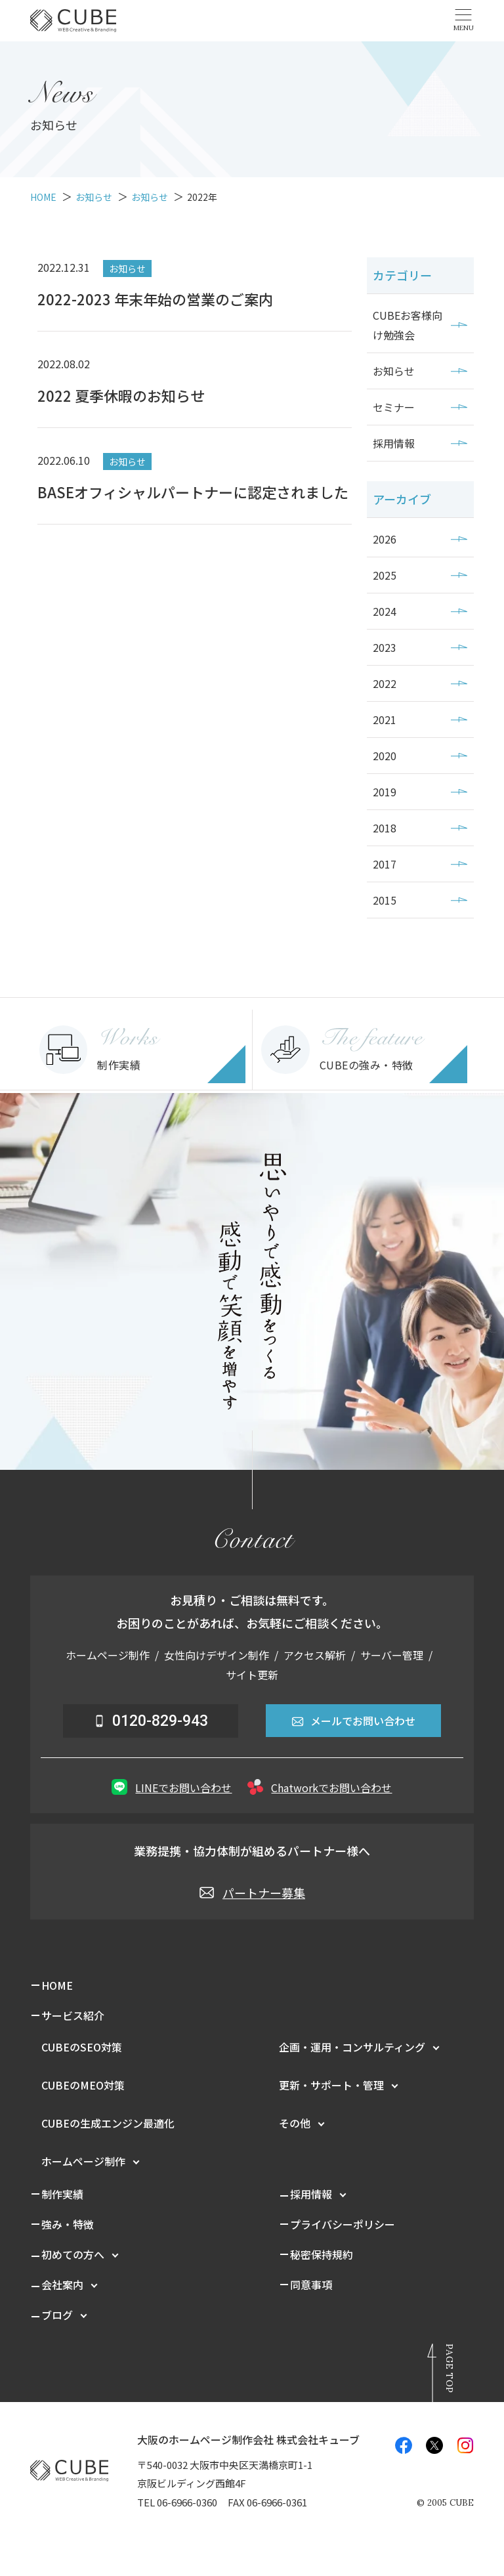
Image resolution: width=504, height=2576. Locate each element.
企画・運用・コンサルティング (352, 2047)
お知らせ (394, 371)
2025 (384, 575)
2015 (384, 900)
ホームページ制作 (83, 2161)
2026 (384, 539)
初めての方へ (72, 2254)
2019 (384, 792)
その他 (294, 2123)
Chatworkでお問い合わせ (319, 1787)
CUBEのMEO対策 (83, 2085)
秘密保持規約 (321, 2254)
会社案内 (62, 2284)
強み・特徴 (67, 2224)
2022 (384, 683)
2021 (384, 719)
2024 (384, 611)
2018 (384, 828)
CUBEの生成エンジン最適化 (108, 2123)
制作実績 (62, 2194)
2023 (384, 647)
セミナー (394, 407)
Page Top (449, 2368)
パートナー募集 (252, 1892)
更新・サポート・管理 (331, 2085)
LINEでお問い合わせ (172, 1787)
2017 (384, 864)
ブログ (57, 2315)
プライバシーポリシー (342, 2224)
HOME (57, 1985)
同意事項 (311, 2284)
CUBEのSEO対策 (81, 2047)
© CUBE (445, 2502)
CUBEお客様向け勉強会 (407, 325)
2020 (384, 755)
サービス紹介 (72, 2015)
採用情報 (394, 443)
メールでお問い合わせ (353, 1720)
